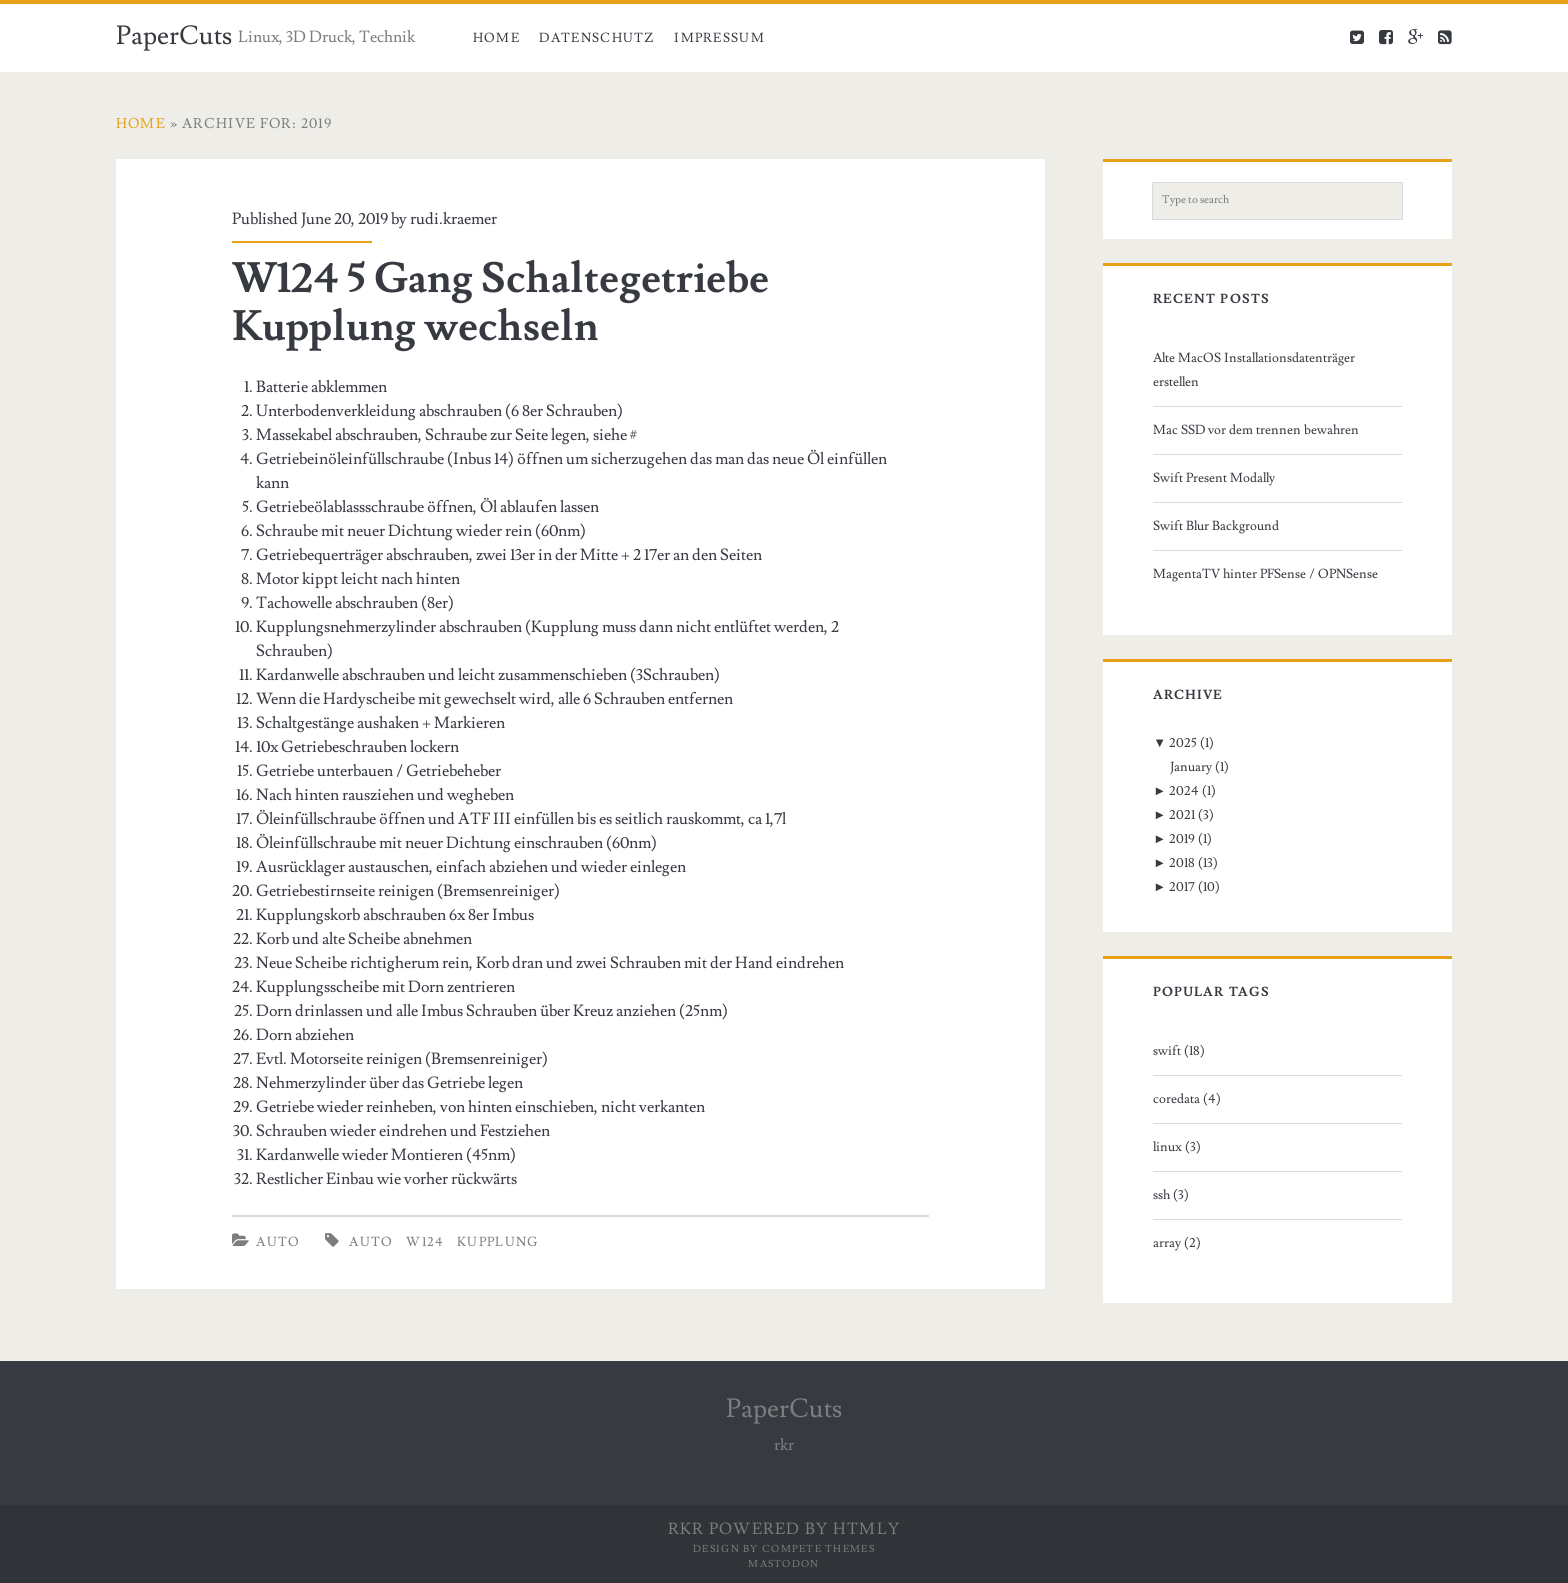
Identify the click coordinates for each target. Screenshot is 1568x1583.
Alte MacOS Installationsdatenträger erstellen (1254, 370)
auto (371, 1242)
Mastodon (783, 1563)
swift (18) (1179, 1051)
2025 (1183, 743)
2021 (1182, 815)
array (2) (1177, 1243)
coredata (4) (1187, 1099)
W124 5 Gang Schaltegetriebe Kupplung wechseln (500, 303)
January (1191, 767)
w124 (425, 1242)
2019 (1182, 839)
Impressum (719, 38)
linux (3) (1177, 1147)
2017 (1182, 887)
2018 (1182, 863)
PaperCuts (174, 36)
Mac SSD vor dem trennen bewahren (1256, 430)
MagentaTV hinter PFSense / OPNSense (1265, 574)
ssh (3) (1171, 1195)
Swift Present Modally (1214, 478)
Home (496, 38)
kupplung (498, 1242)
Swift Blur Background (1216, 526)
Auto (278, 1242)
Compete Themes (818, 1548)
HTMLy (866, 1529)
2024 (1184, 791)
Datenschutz (596, 38)
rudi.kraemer (453, 219)
